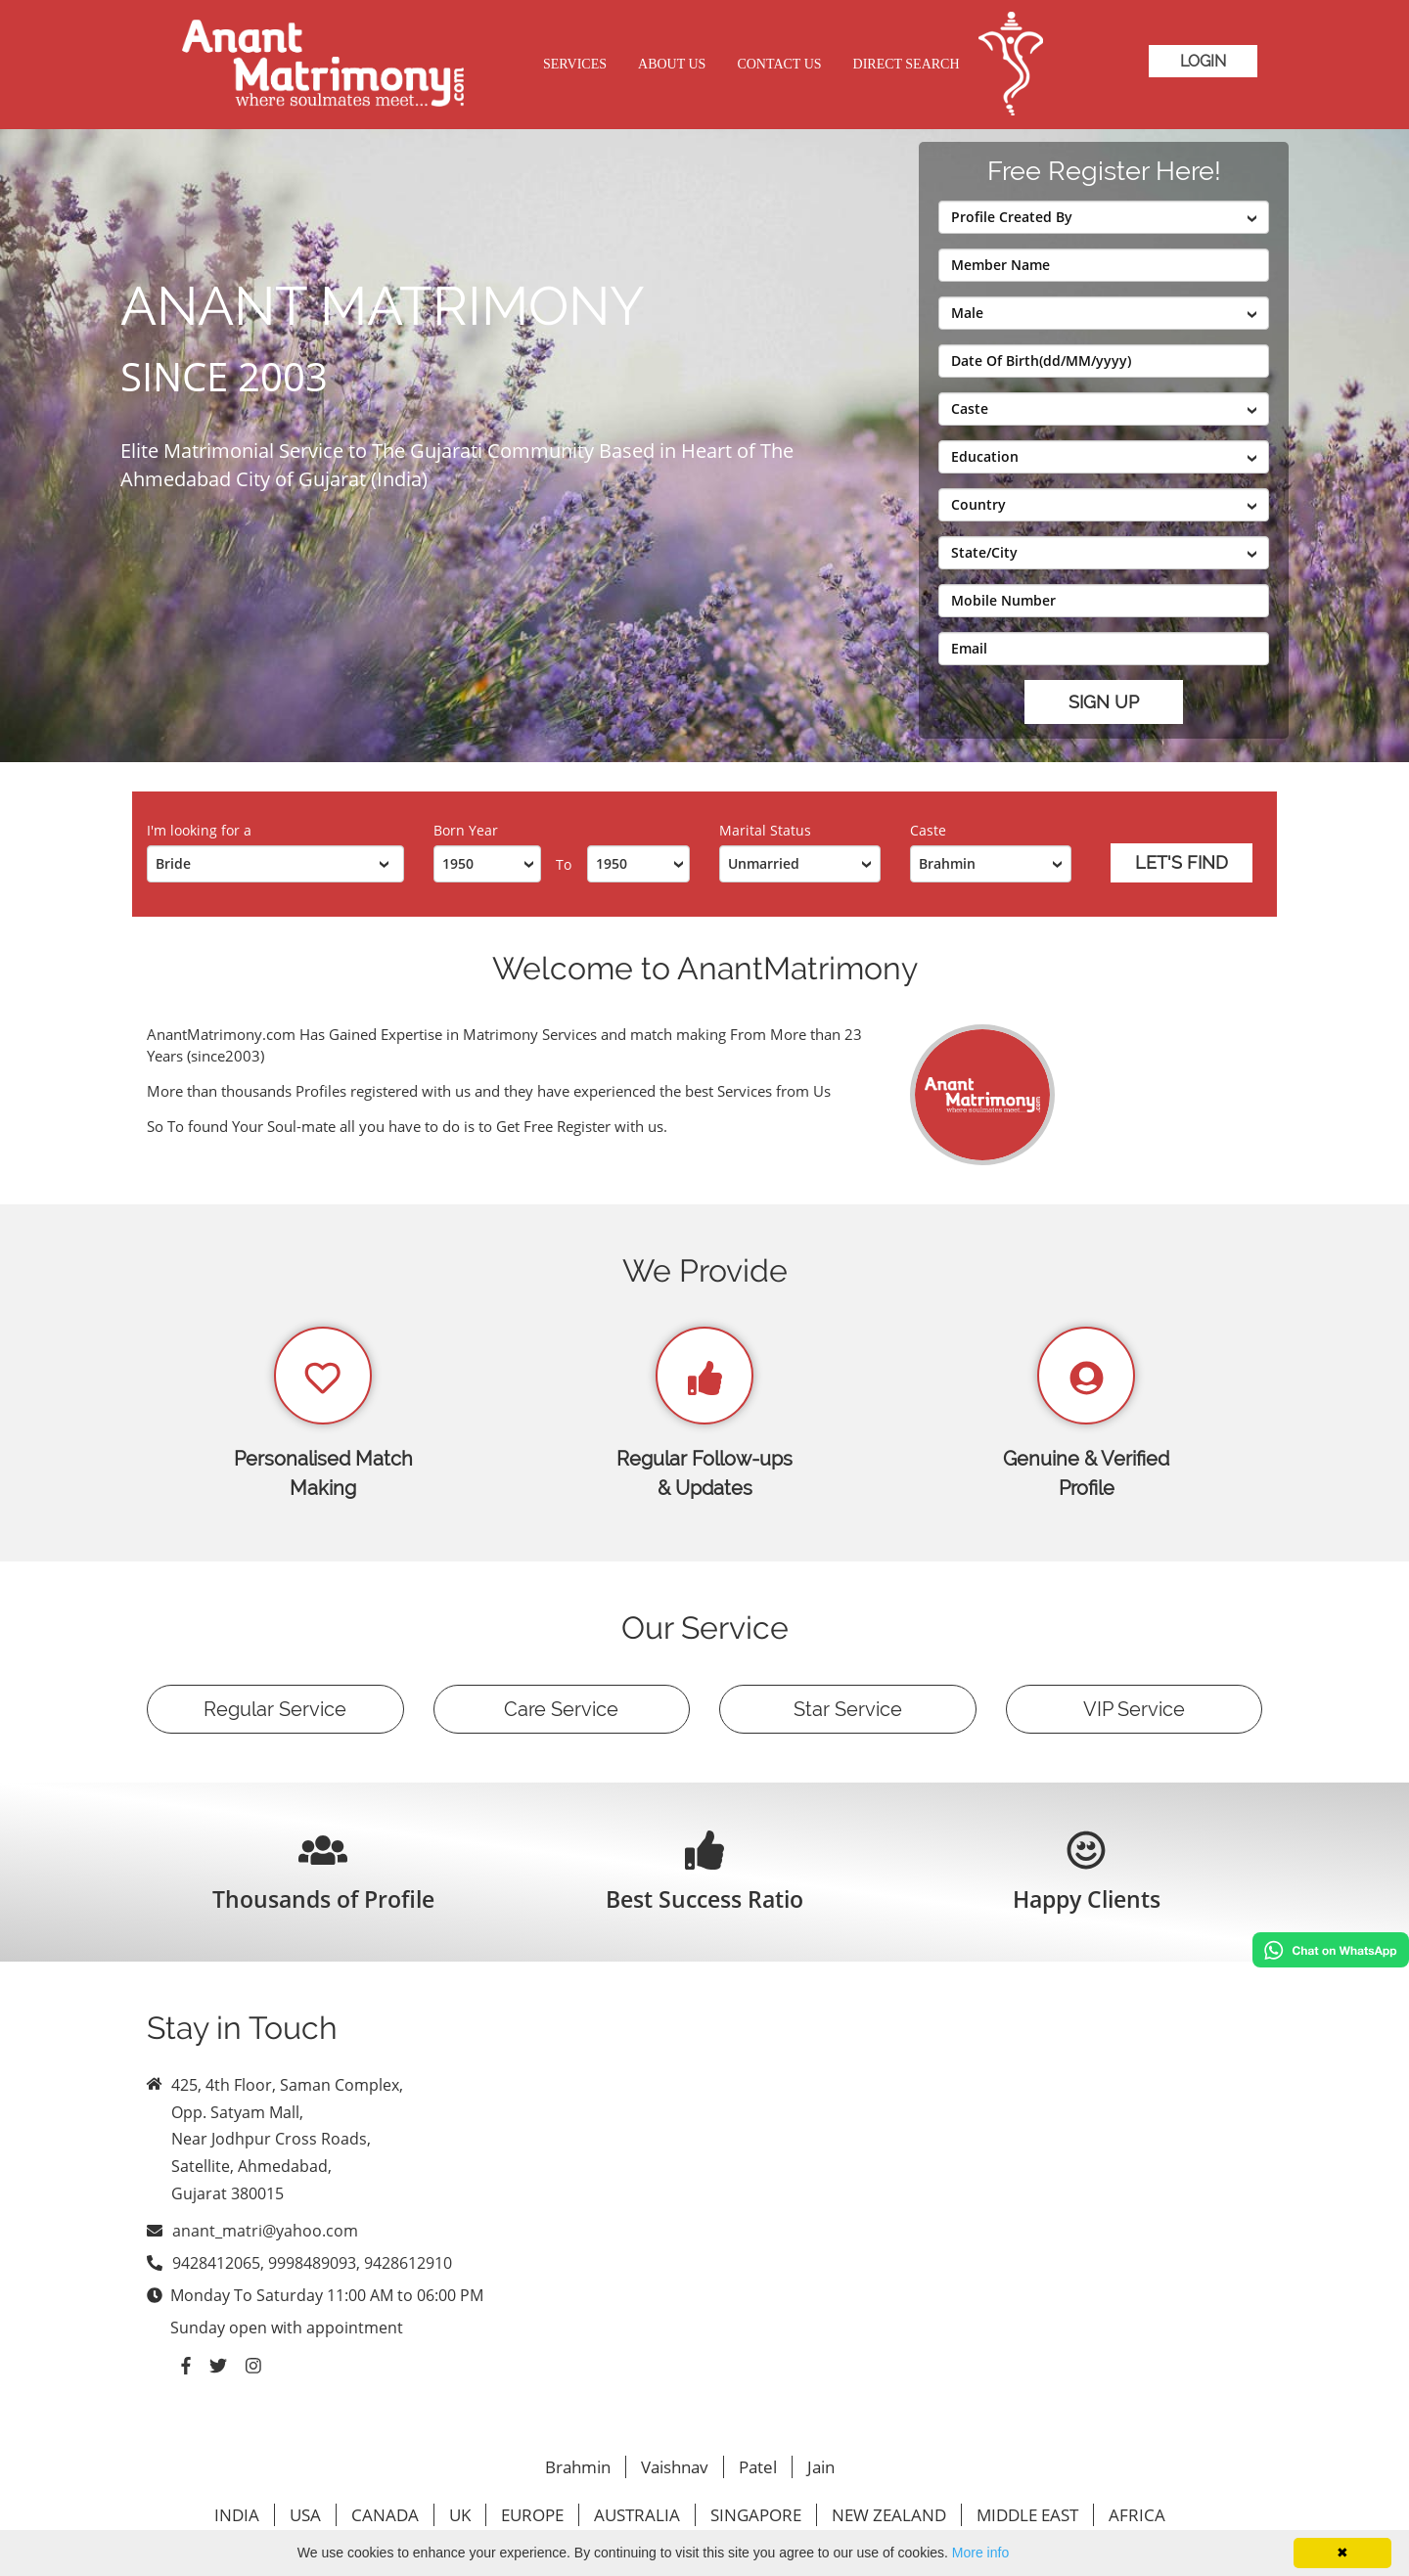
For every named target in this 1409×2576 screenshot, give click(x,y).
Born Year (465, 830)
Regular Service (275, 1709)
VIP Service (1134, 1709)
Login (1203, 61)
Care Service (561, 1709)
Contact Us (779, 64)
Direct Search (906, 64)
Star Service (848, 1709)
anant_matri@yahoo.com (265, 2230)
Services (575, 64)
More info (980, 2552)
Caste (928, 830)
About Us (671, 64)
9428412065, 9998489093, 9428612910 (312, 2263)
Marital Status (765, 830)
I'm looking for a (199, 830)
